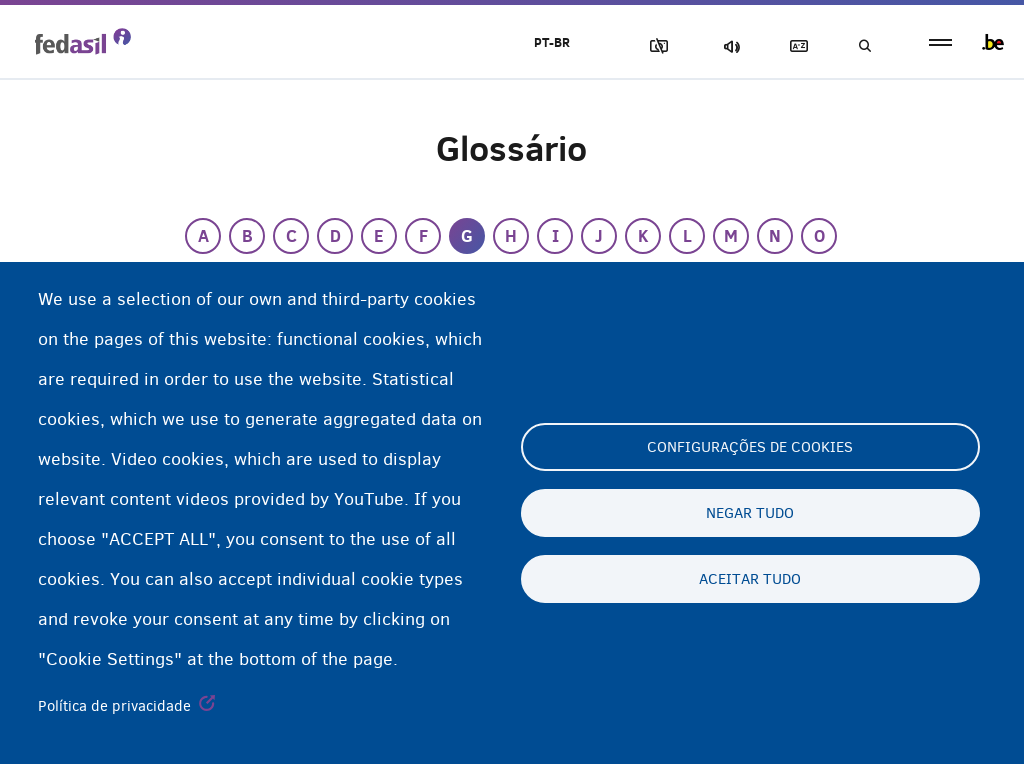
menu (940, 42)
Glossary (795, 46)
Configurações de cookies (750, 447)
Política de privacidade (114, 706)
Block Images (655, 46)
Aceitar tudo (750, 579)
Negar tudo (750, 513)
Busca (864, 46)
